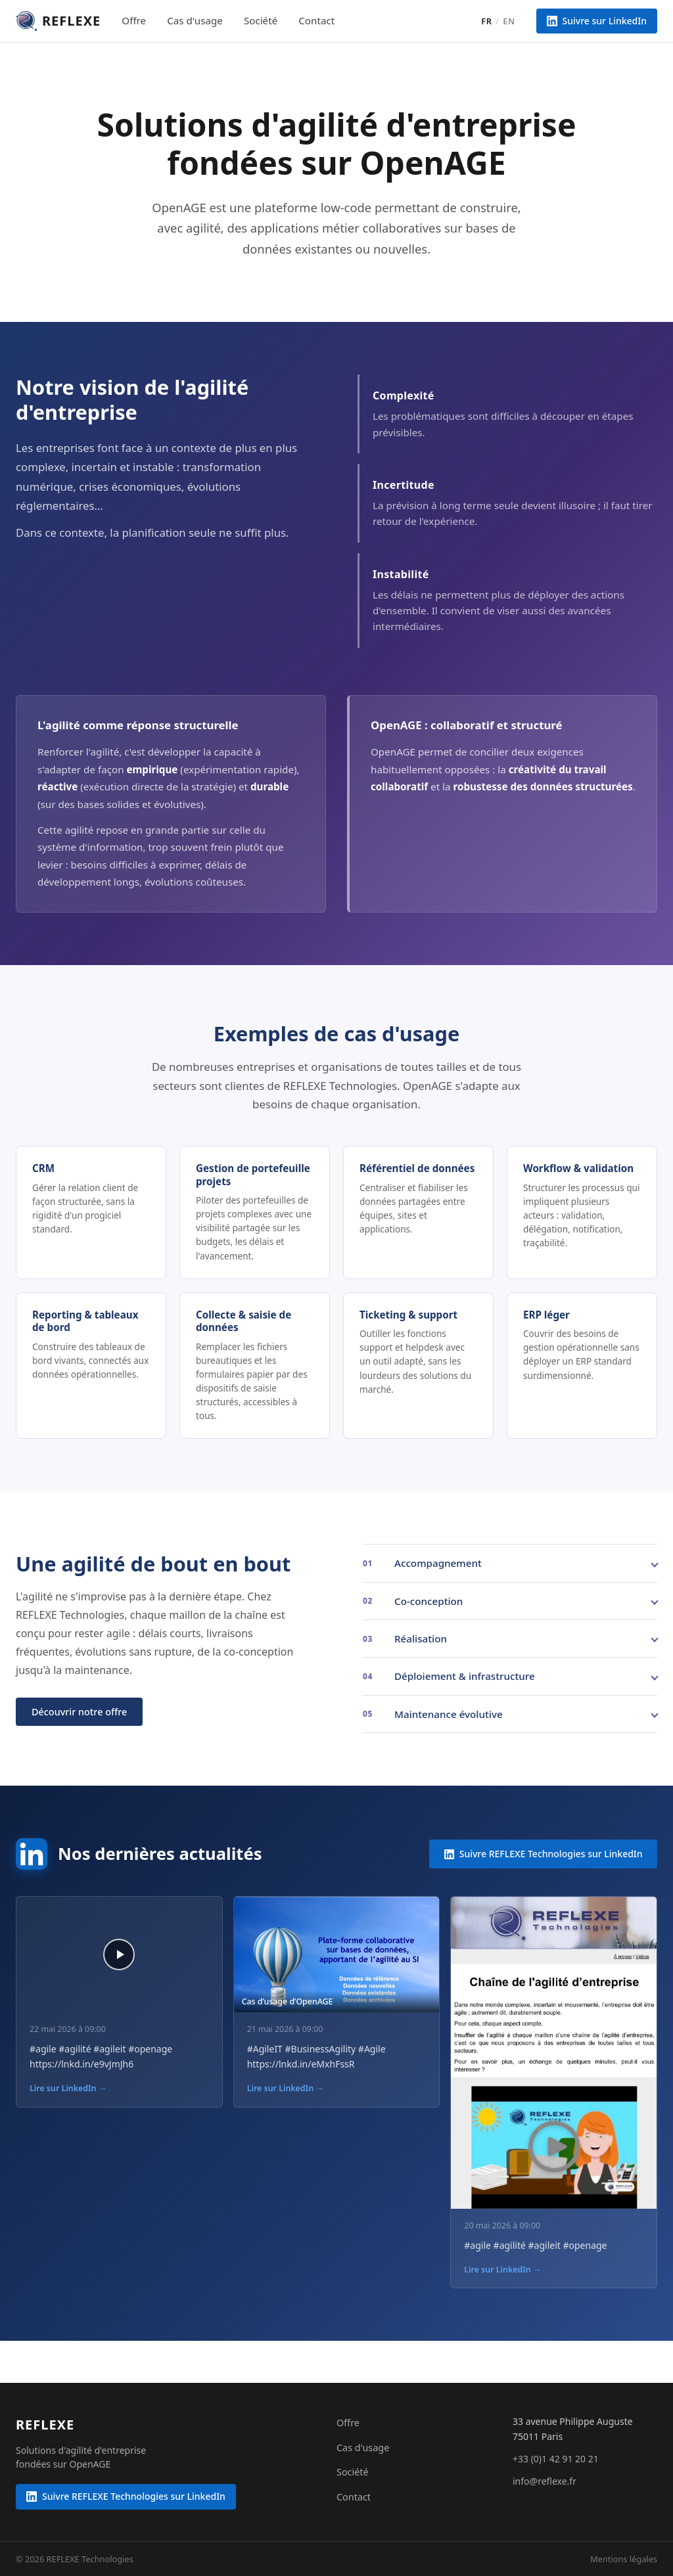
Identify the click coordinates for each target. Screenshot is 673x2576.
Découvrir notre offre (79, 1712)
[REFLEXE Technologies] (45, 2424)
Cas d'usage (195, 20)
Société (260, 20)
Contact (316, 20)
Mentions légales (623, 2559)
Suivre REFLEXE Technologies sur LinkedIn (543, 1853)
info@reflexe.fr (544, 2481)
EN (509, 21)
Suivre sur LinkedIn (597, 20)
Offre (134, 20)
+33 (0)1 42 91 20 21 (556, 2458)
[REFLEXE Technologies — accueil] (58, 21)
